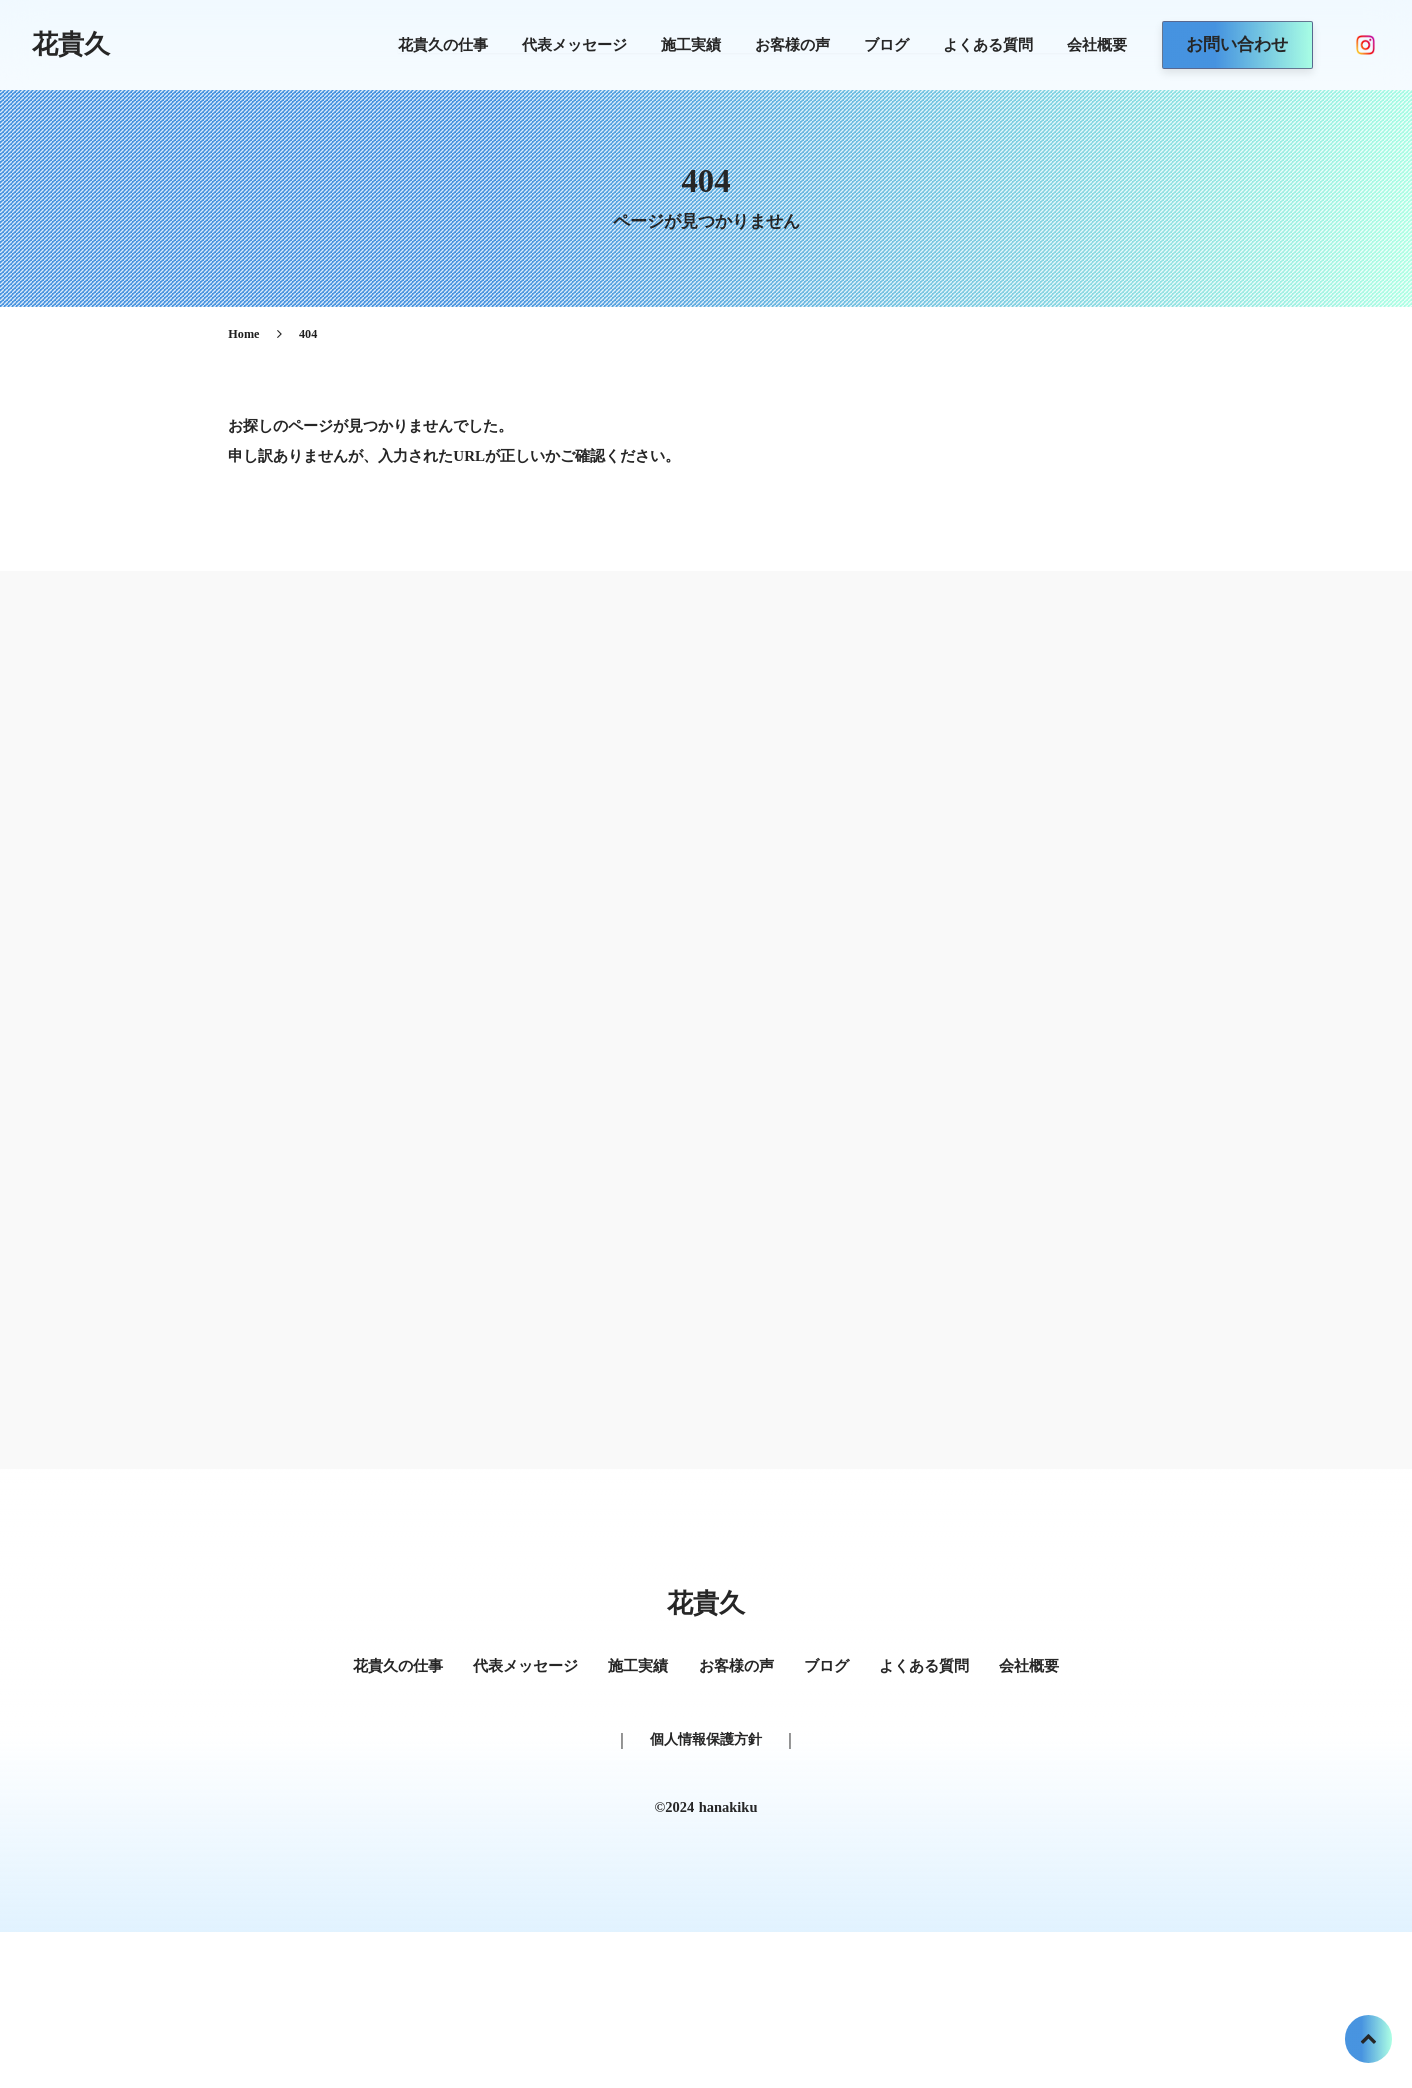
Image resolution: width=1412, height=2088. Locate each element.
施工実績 (668, 45)
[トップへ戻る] (1367, 2043)
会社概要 (1074, 45)
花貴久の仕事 (420, 45)
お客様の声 (769, 45)
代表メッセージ (551, 45)
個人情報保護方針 (706, 1865)
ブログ (863, 45)
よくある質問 (965, 45)
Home (322, 364)
